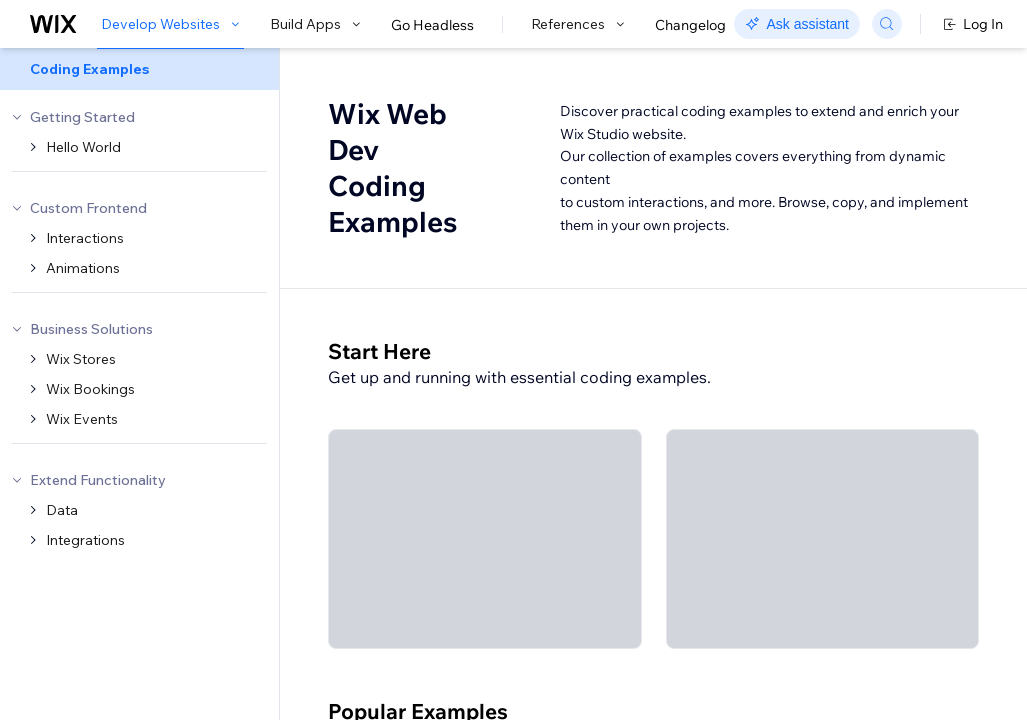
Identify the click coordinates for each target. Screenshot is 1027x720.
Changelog (690, 25)
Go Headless (432, 25)
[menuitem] (139, 69)
